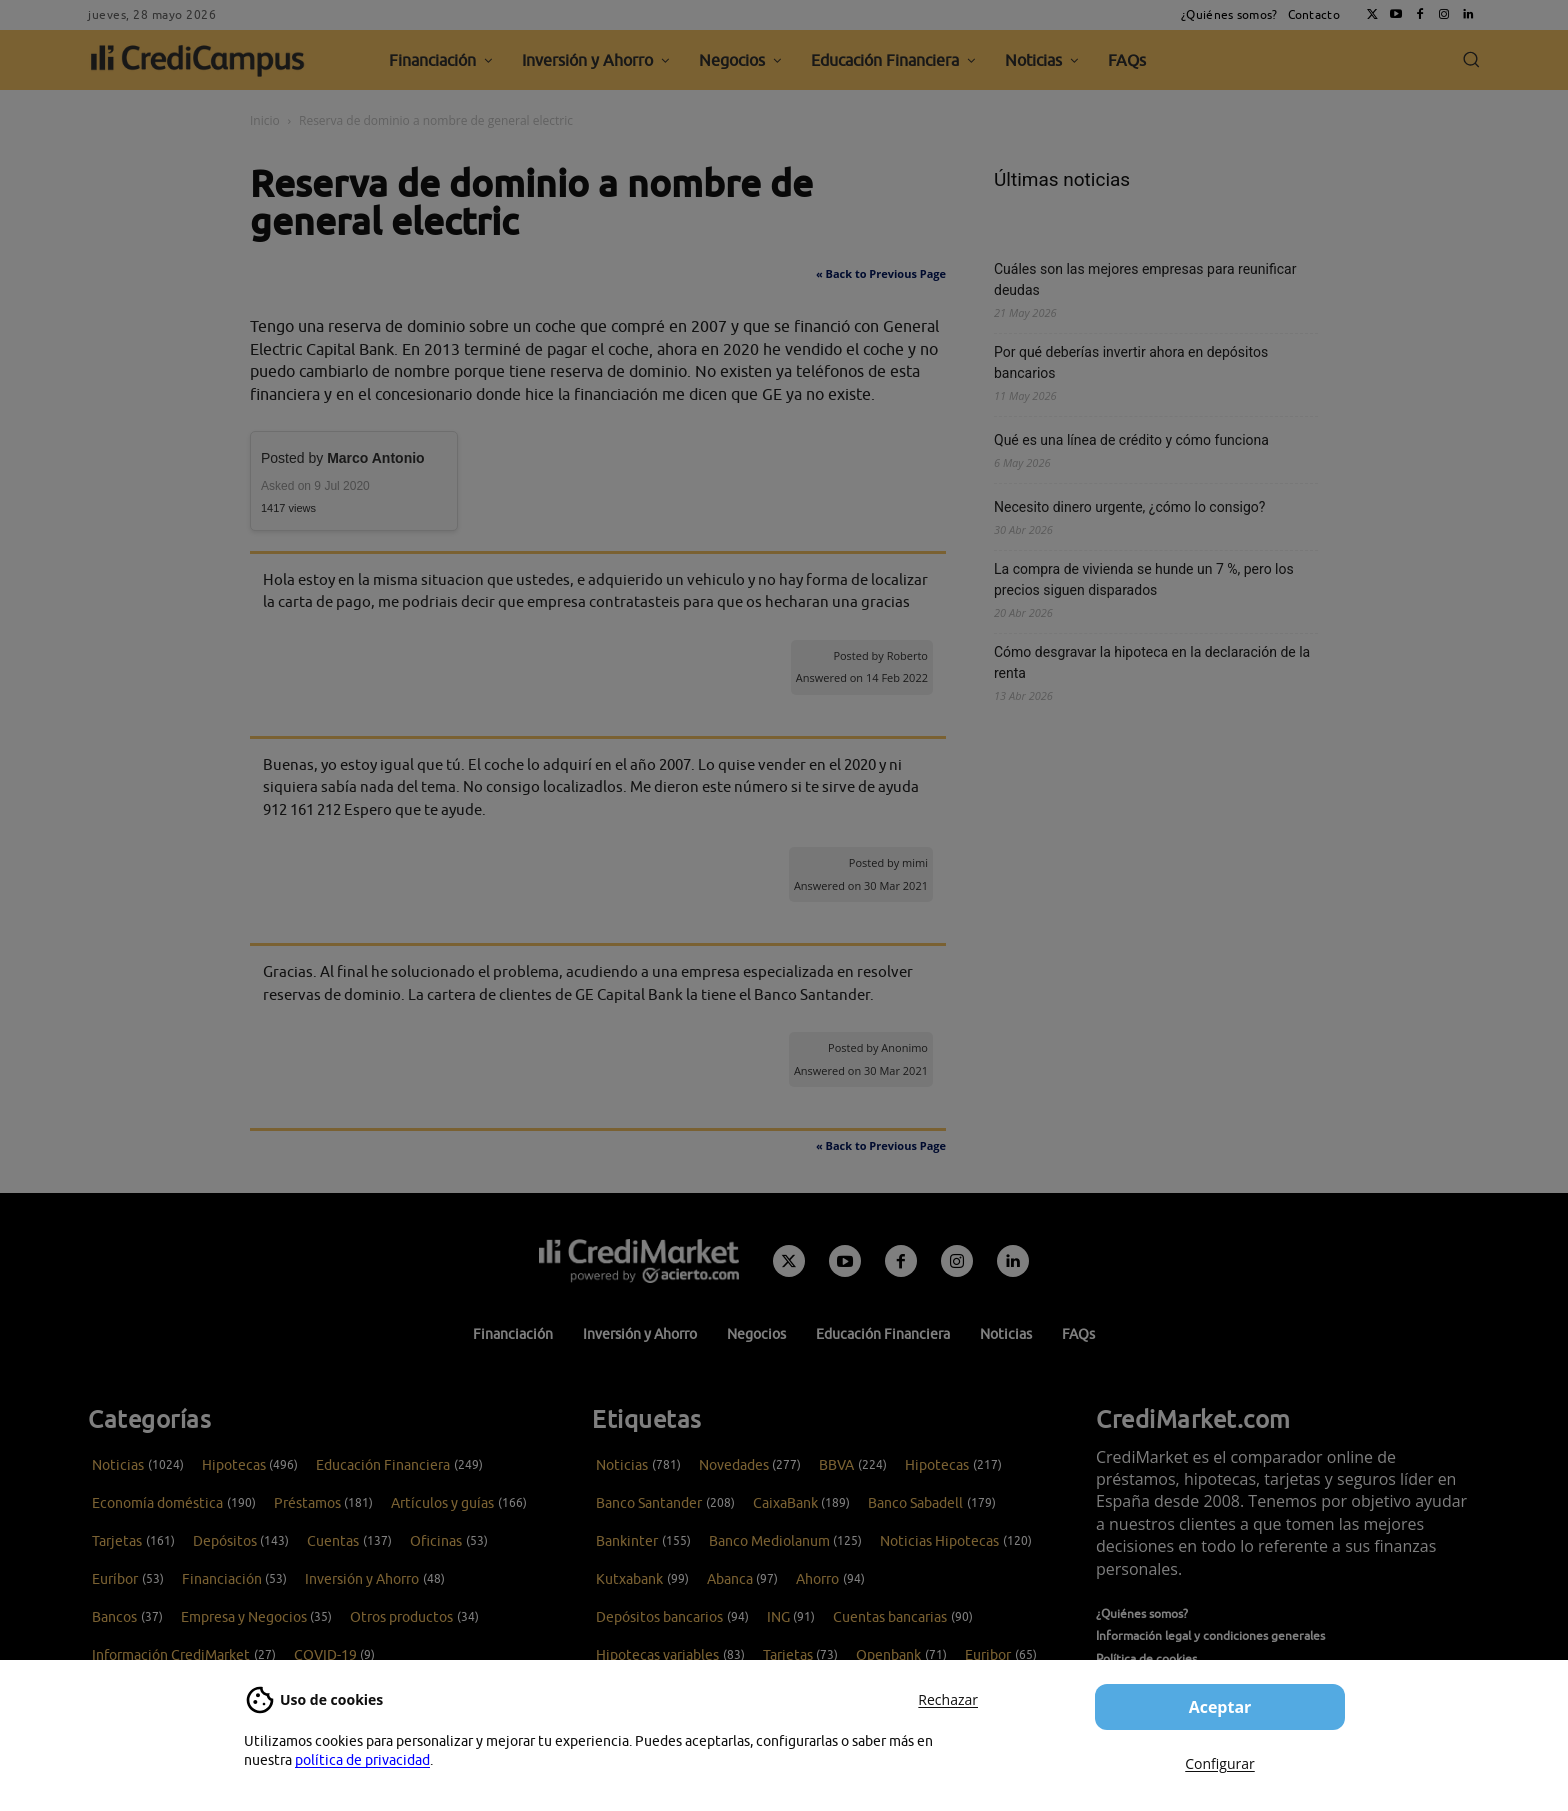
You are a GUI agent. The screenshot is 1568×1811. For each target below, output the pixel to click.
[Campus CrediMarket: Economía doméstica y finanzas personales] (639, 1261)
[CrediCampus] (198, 60)
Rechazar (948, 1699)
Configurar (1219, 1763)
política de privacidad (362, 1760)
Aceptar (1220, 1707)
